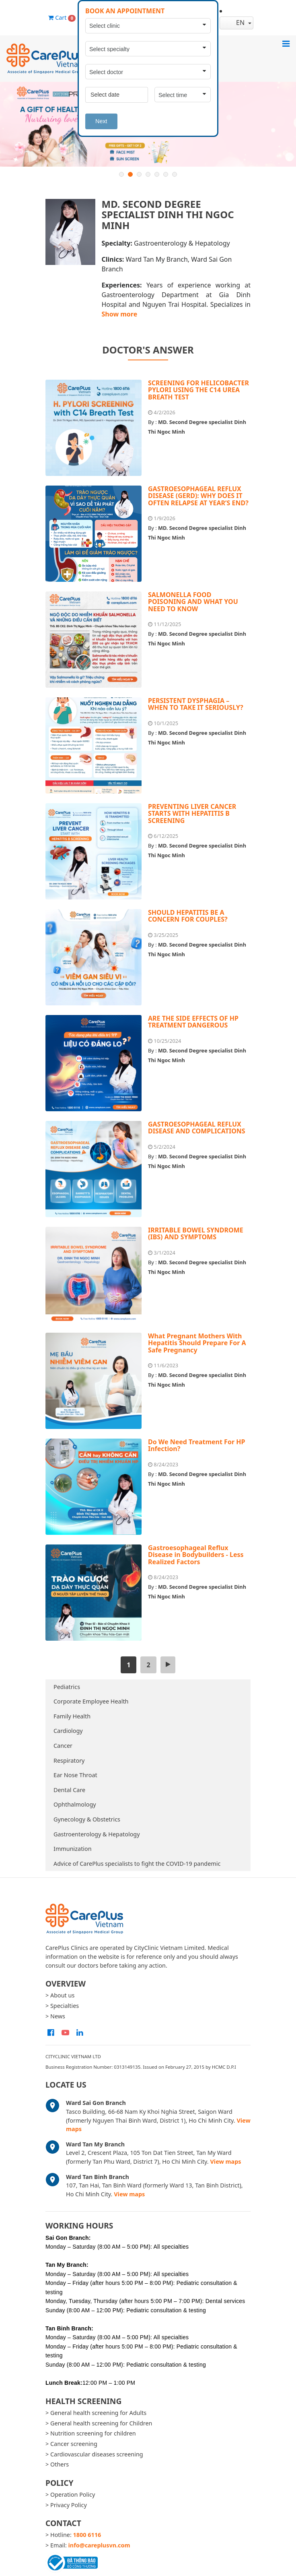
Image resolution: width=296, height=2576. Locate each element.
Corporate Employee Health (91, 1701)
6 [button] (165, 174)
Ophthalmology (74, 1804)
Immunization (72, 1848)
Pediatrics (66, 1687)
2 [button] (130, 174)
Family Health (71, 1716)
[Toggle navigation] (286, 43)
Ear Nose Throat (75, 1775)
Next (101, 121)
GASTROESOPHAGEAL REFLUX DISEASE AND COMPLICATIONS (196, 1128)
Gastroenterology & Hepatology (96, 1834)
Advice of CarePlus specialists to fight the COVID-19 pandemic (136, 1863)
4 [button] (148, 174)
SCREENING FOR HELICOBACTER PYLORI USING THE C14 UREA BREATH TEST (198, 389)
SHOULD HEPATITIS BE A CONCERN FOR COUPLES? (188, 916)
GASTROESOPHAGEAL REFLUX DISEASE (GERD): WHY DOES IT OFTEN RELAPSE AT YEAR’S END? (198, 495)
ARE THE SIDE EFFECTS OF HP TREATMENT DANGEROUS (193, 1022)
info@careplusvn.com (99, 2545)
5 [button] (156, 174)
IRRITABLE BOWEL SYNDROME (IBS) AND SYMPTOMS (195, 1234)
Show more (120, 314)
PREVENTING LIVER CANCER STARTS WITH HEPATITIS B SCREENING (192, 813)
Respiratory (68, 1760)
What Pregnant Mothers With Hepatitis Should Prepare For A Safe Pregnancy (197, 1342)
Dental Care (69, 1790)
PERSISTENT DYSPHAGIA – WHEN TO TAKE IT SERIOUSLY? (195, 704)
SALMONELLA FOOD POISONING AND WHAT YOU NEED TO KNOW (193, 601)
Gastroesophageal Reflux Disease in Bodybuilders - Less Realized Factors (196, 1554)
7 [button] (174, 174)
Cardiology (68, 1731)
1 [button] (121, 174)
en (234, 22)
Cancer (62, 1745)
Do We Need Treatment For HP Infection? (196, 1445)
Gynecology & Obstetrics (86, 1819)
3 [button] (139, 174)
